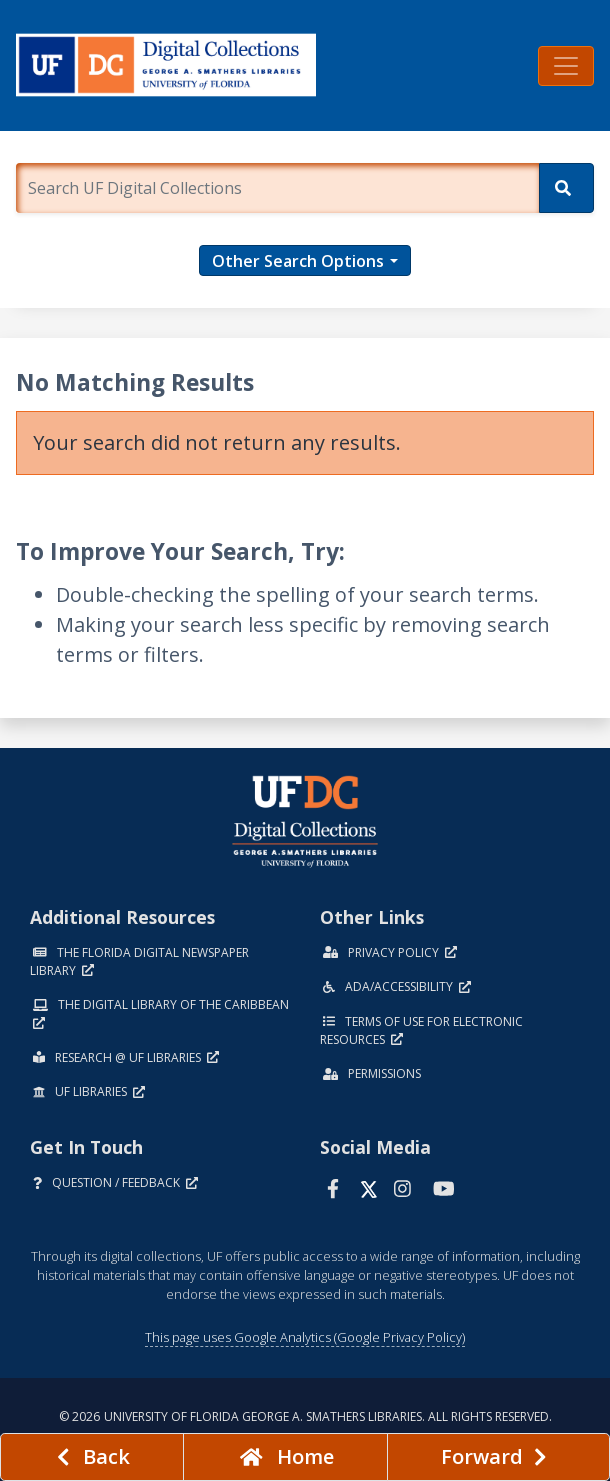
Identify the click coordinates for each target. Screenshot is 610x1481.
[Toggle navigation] (566, 66)
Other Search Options (298, 261)
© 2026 (305, 1416)
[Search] (566, 188)
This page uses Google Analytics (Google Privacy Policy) (305, 1337)
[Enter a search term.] (277, 188)
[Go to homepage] (285, 1457)
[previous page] (92, 1457)
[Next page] (498, 1457)
